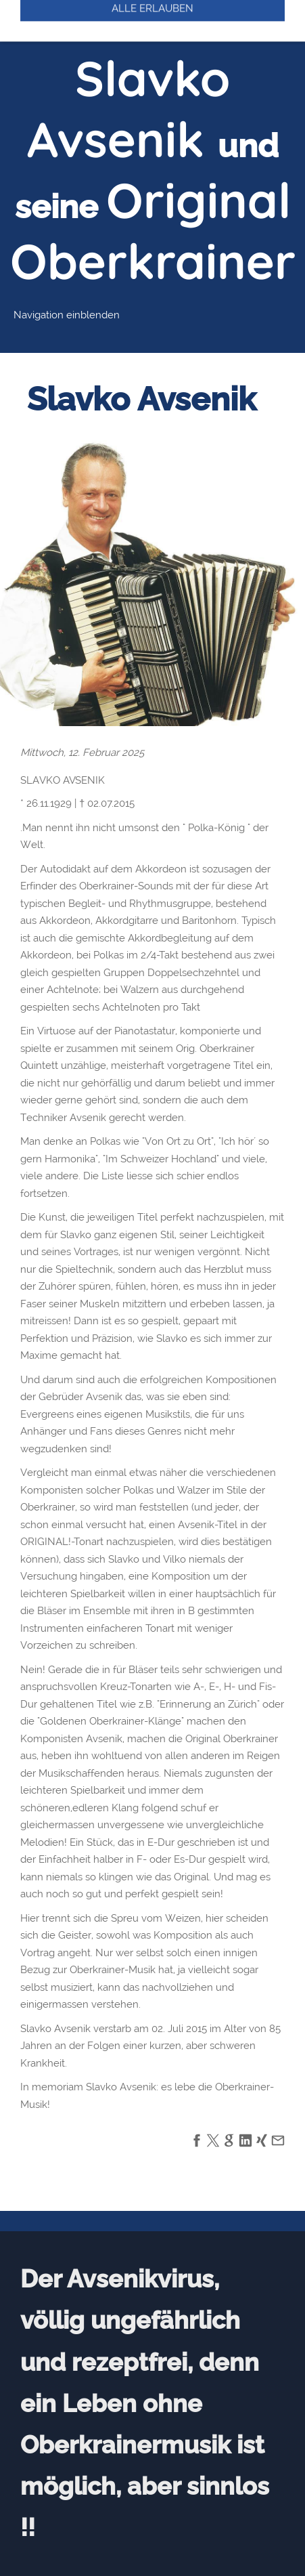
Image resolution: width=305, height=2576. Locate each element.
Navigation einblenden (67, 315)
